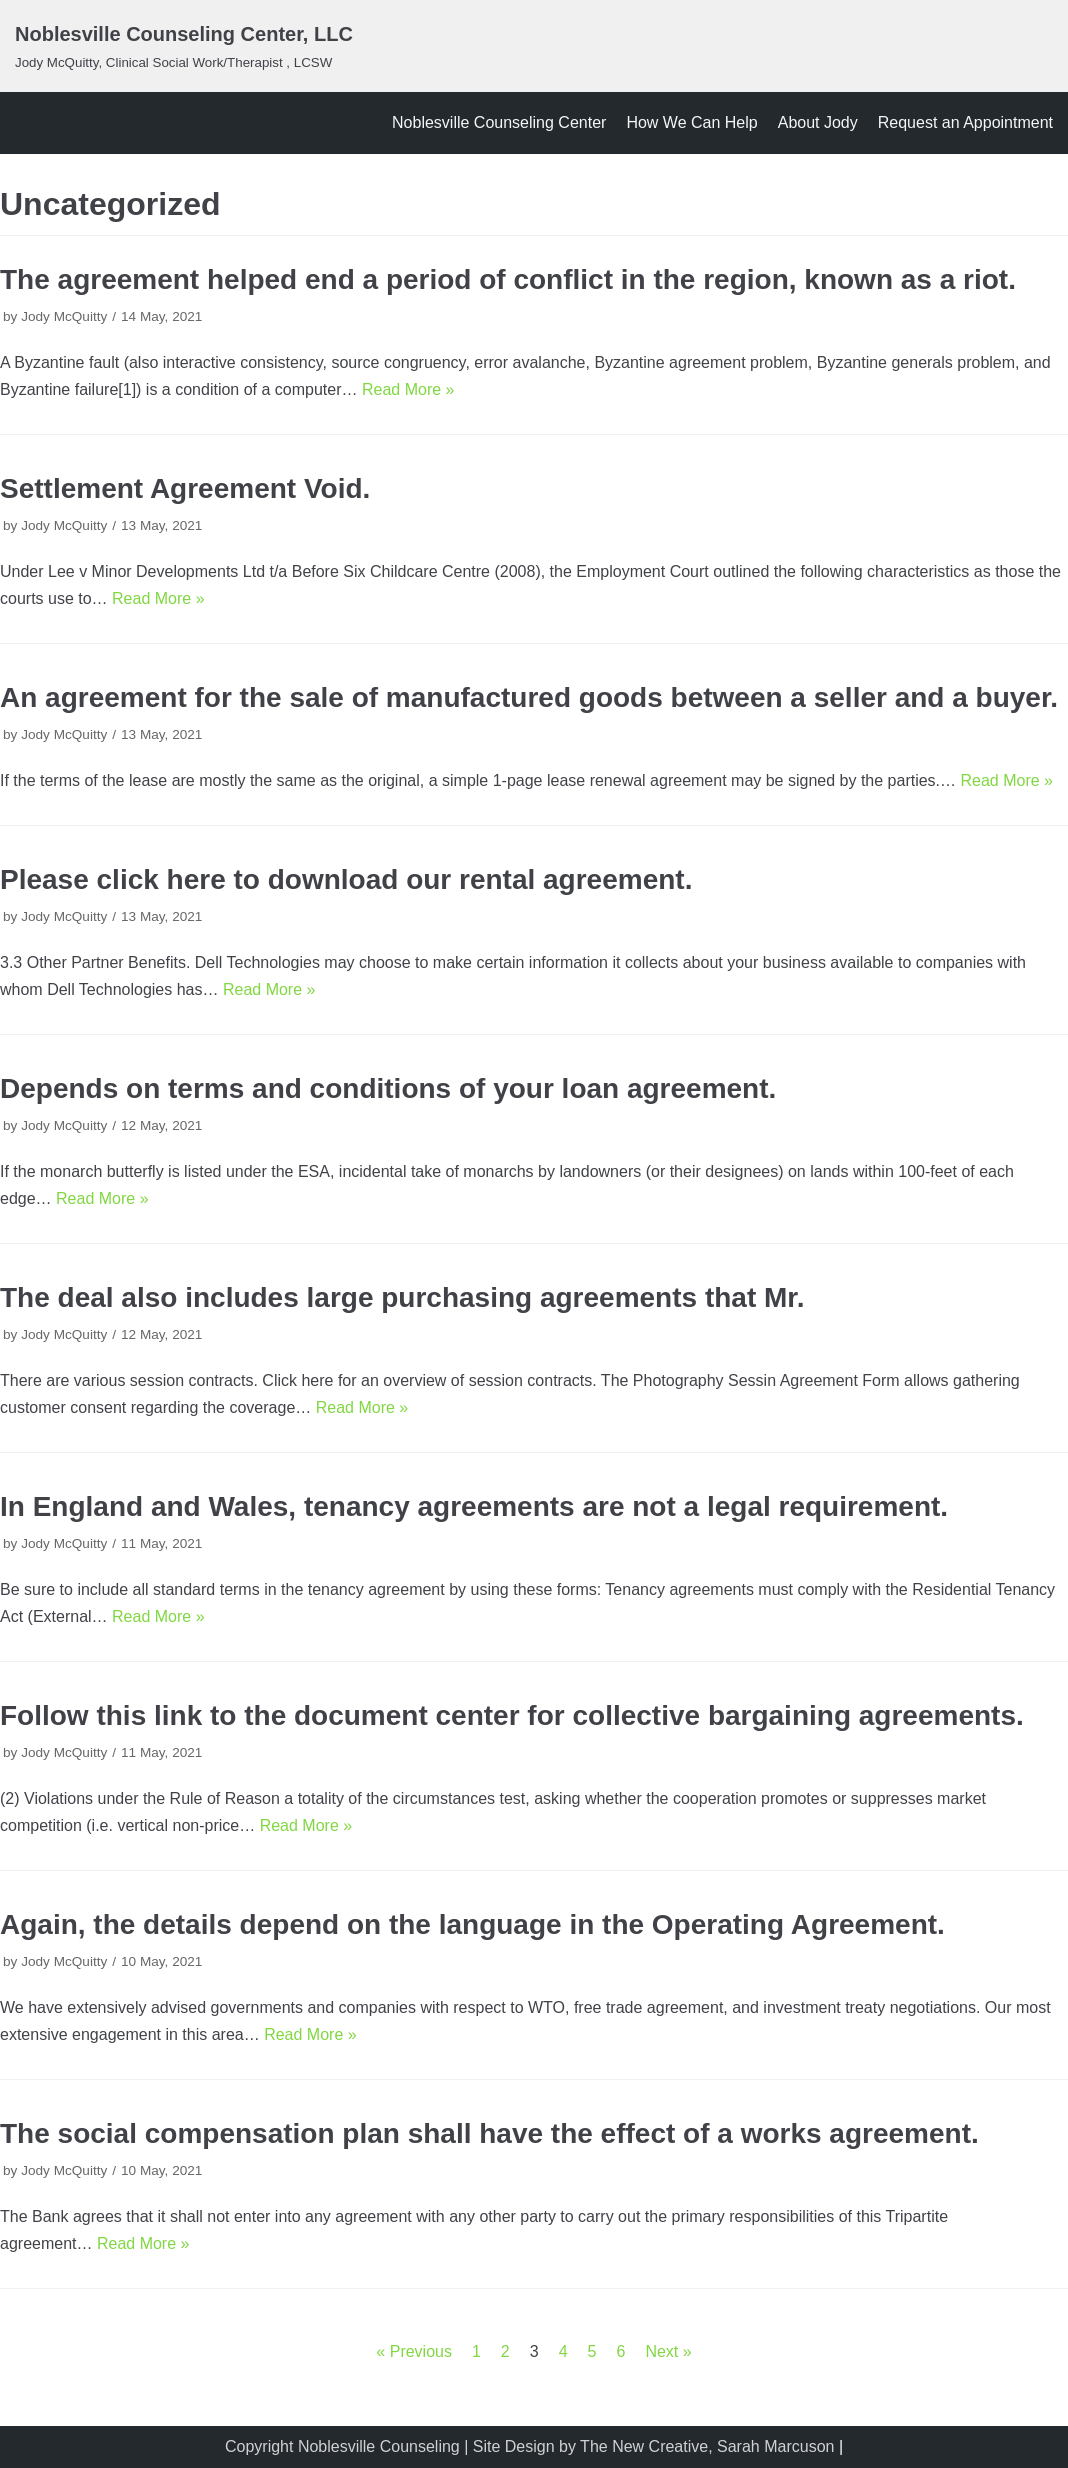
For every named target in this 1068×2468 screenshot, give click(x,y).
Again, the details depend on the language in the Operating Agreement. (472, 1924)
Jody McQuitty (64, 316)
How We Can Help (691, 122)
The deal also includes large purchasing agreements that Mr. (402, 1297)
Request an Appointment (965, 122)
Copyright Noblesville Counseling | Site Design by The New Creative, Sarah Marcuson (529, 2446)
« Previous (414, 2351)
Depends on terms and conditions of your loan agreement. (388, 1088)
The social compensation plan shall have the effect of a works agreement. (489, 2133)
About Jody (818, 122)
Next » (668, 2351)
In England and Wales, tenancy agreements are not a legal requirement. (474, 1506)
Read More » (408, 389)
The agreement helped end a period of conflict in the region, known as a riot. (508, 279)
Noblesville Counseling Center (499, 122)
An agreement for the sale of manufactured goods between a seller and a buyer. (529, 697)
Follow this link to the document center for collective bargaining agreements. (512, 1715)
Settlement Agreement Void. (185, 488)
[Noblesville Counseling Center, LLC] (184, 46)
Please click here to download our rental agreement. (346, 879)
